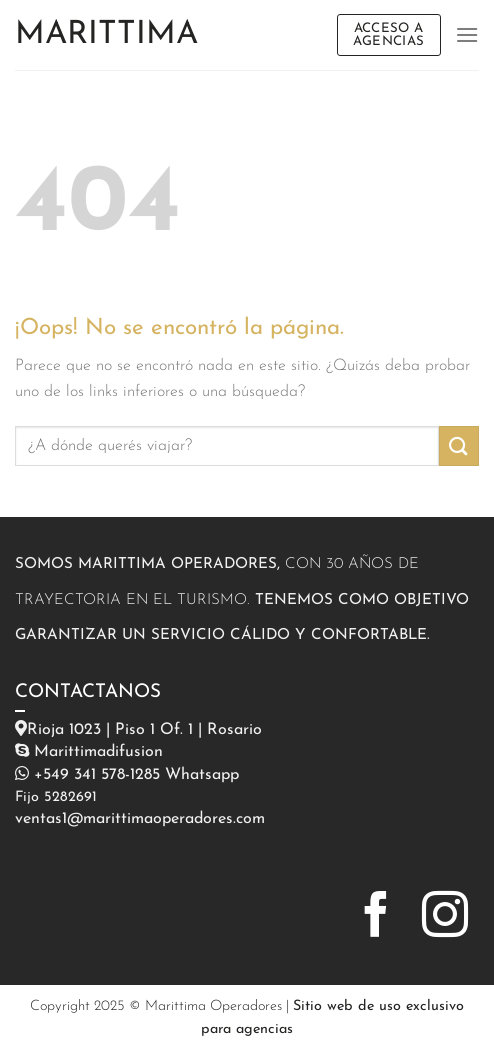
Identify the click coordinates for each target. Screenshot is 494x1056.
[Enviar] (459, 445)
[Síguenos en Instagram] (445, 918)
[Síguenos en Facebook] (376, 918)
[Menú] (467, 34)
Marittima (106, 35)
